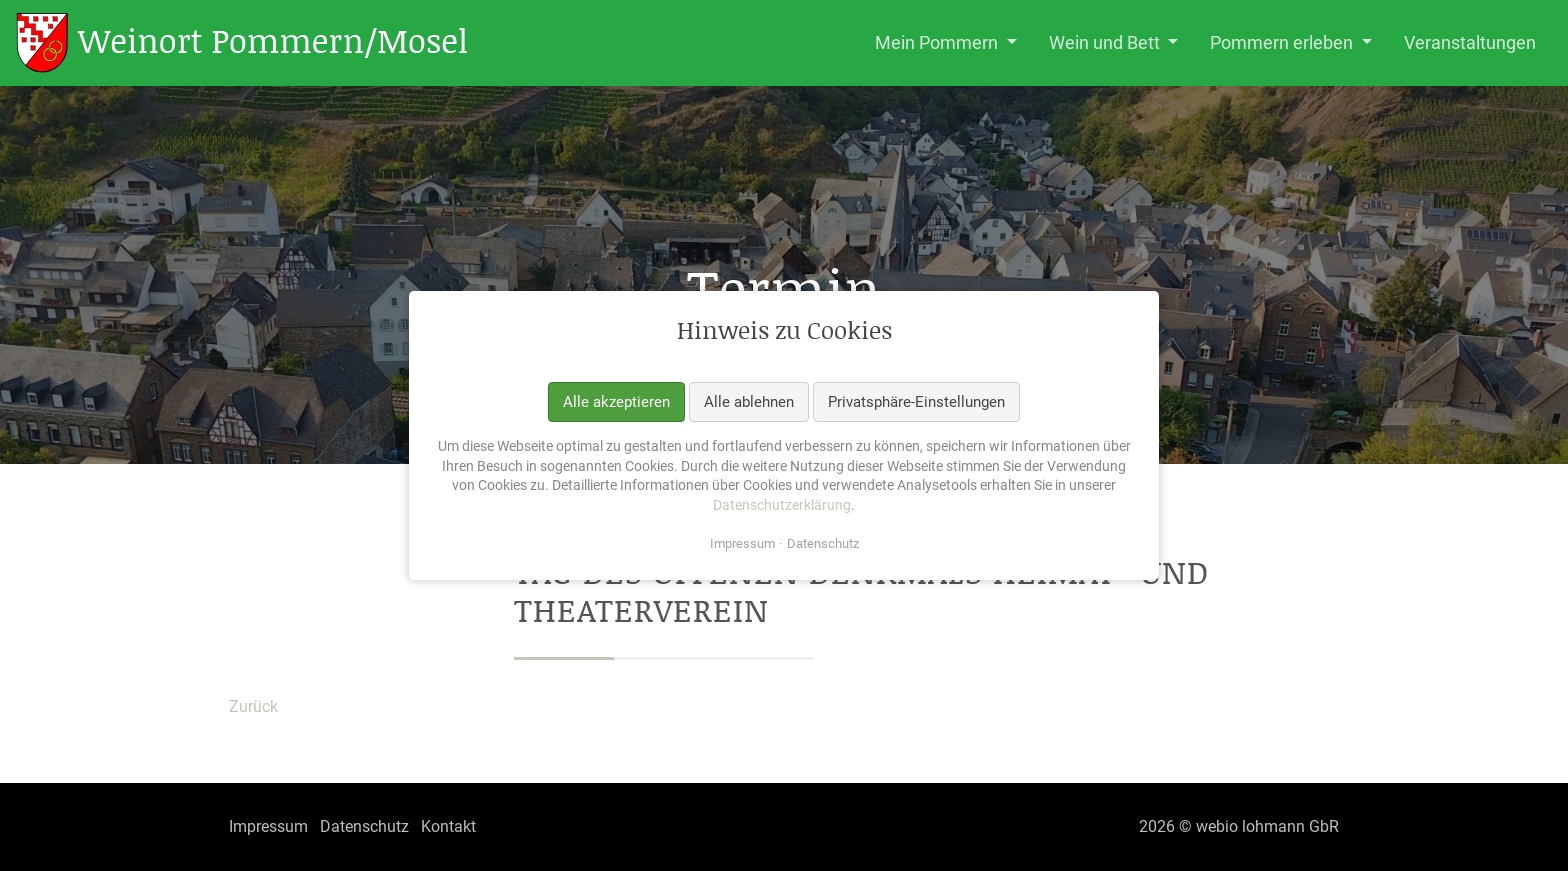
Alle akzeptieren (616, 401)
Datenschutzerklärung (782, 505)
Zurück (253, 706)
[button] (946, 43)
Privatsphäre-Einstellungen (916, 401)
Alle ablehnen (749, 401)
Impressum (742, 543)
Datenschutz (823, 543)
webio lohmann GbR (1267, 826)
